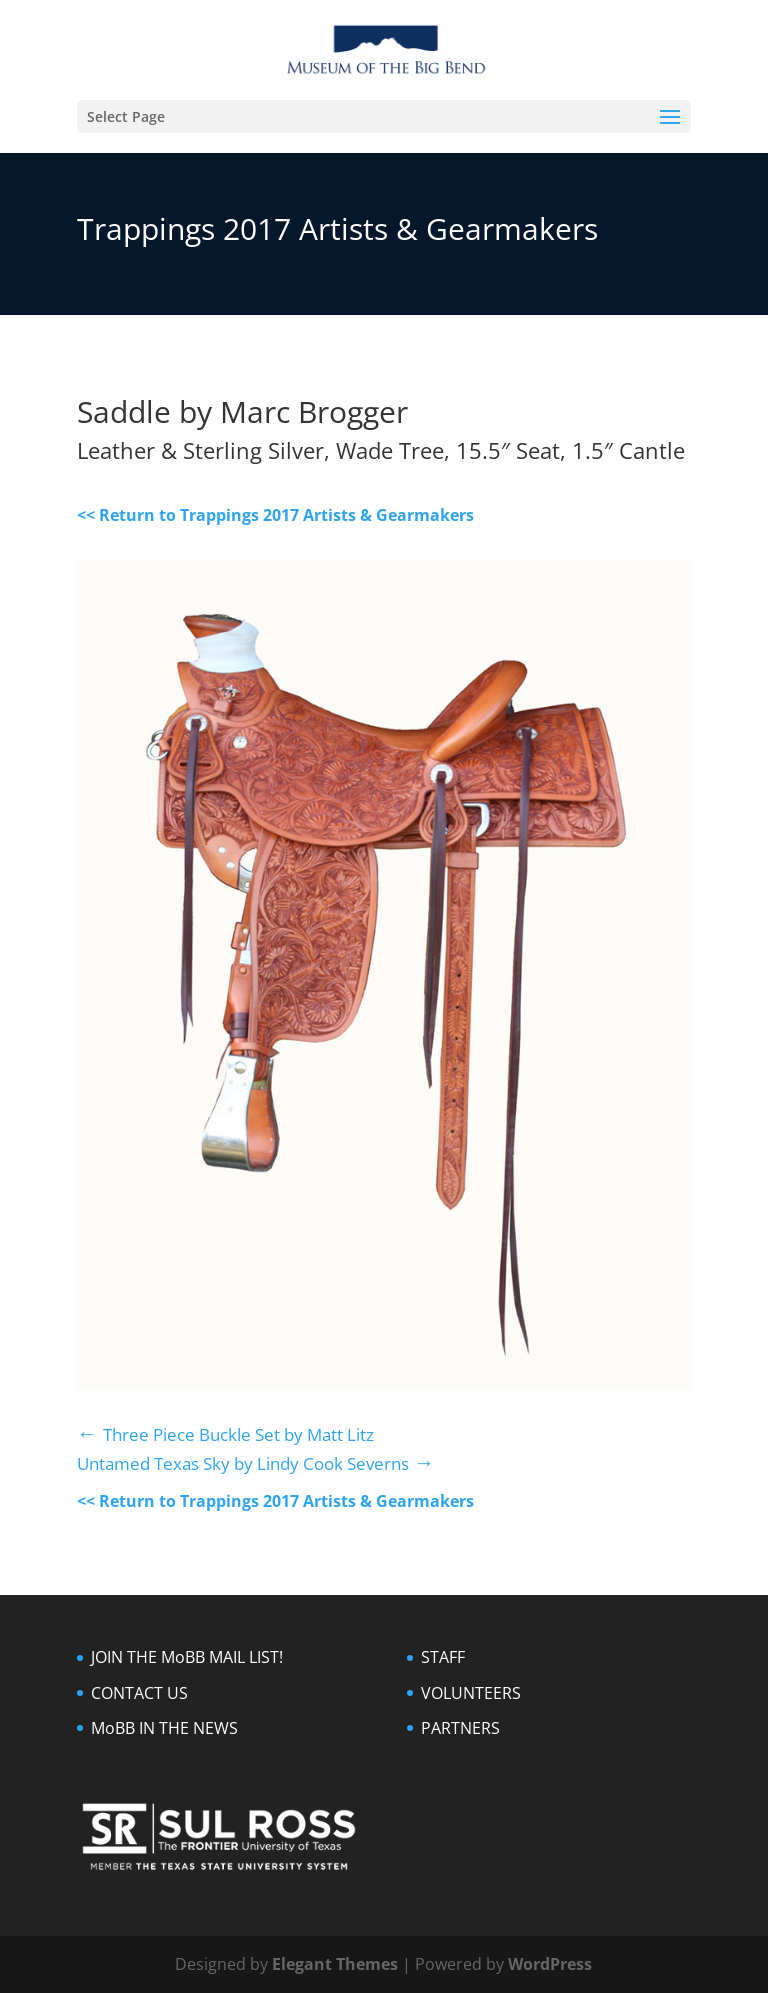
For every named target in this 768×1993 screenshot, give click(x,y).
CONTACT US (139, 1693)
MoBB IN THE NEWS (164, 1728)
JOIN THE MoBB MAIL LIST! (187, 1657)
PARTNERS (460, 1728)
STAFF (443, 1657)
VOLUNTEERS (471, 1693)
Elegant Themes (335, 1964)
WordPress (550, 1964)
